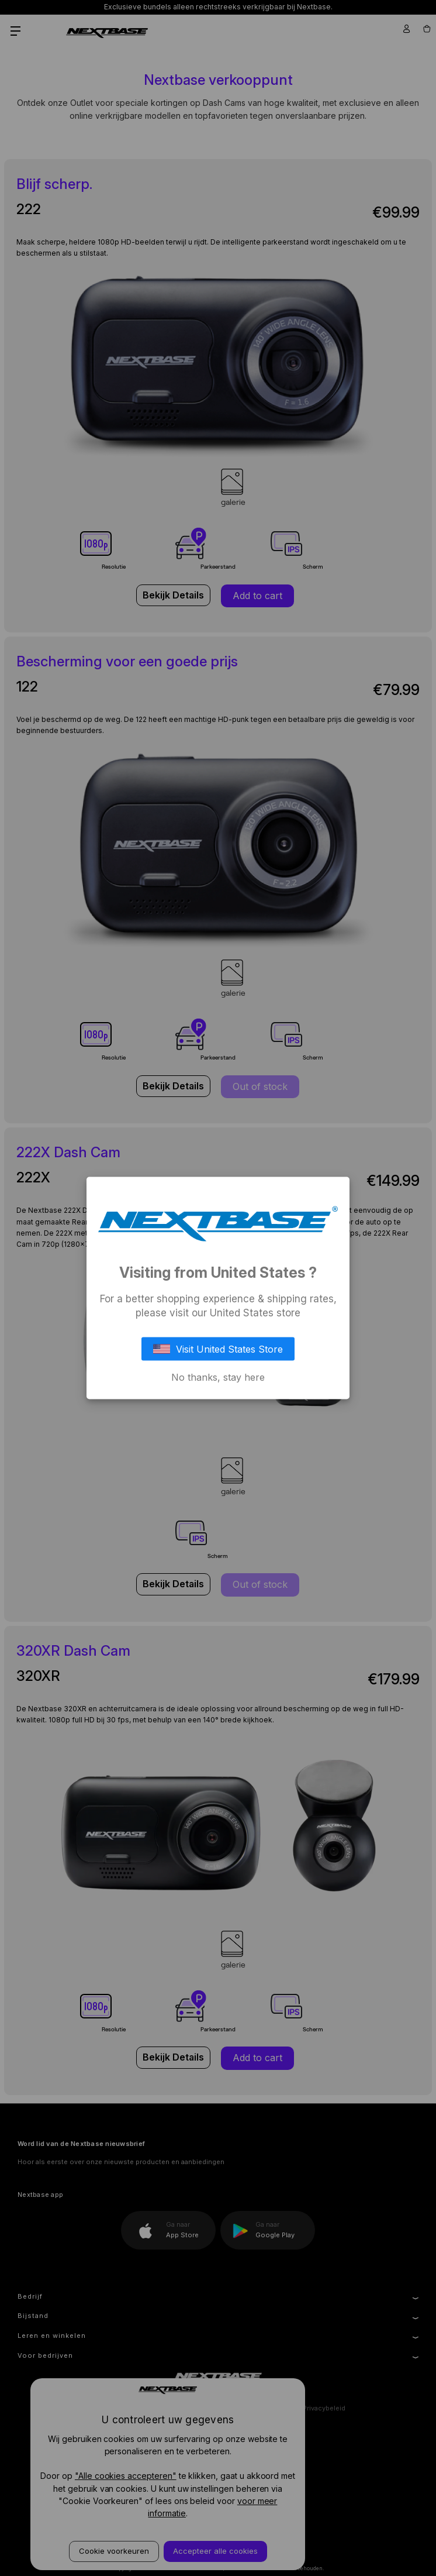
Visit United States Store (218, 1349)
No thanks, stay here (218, 1377)
